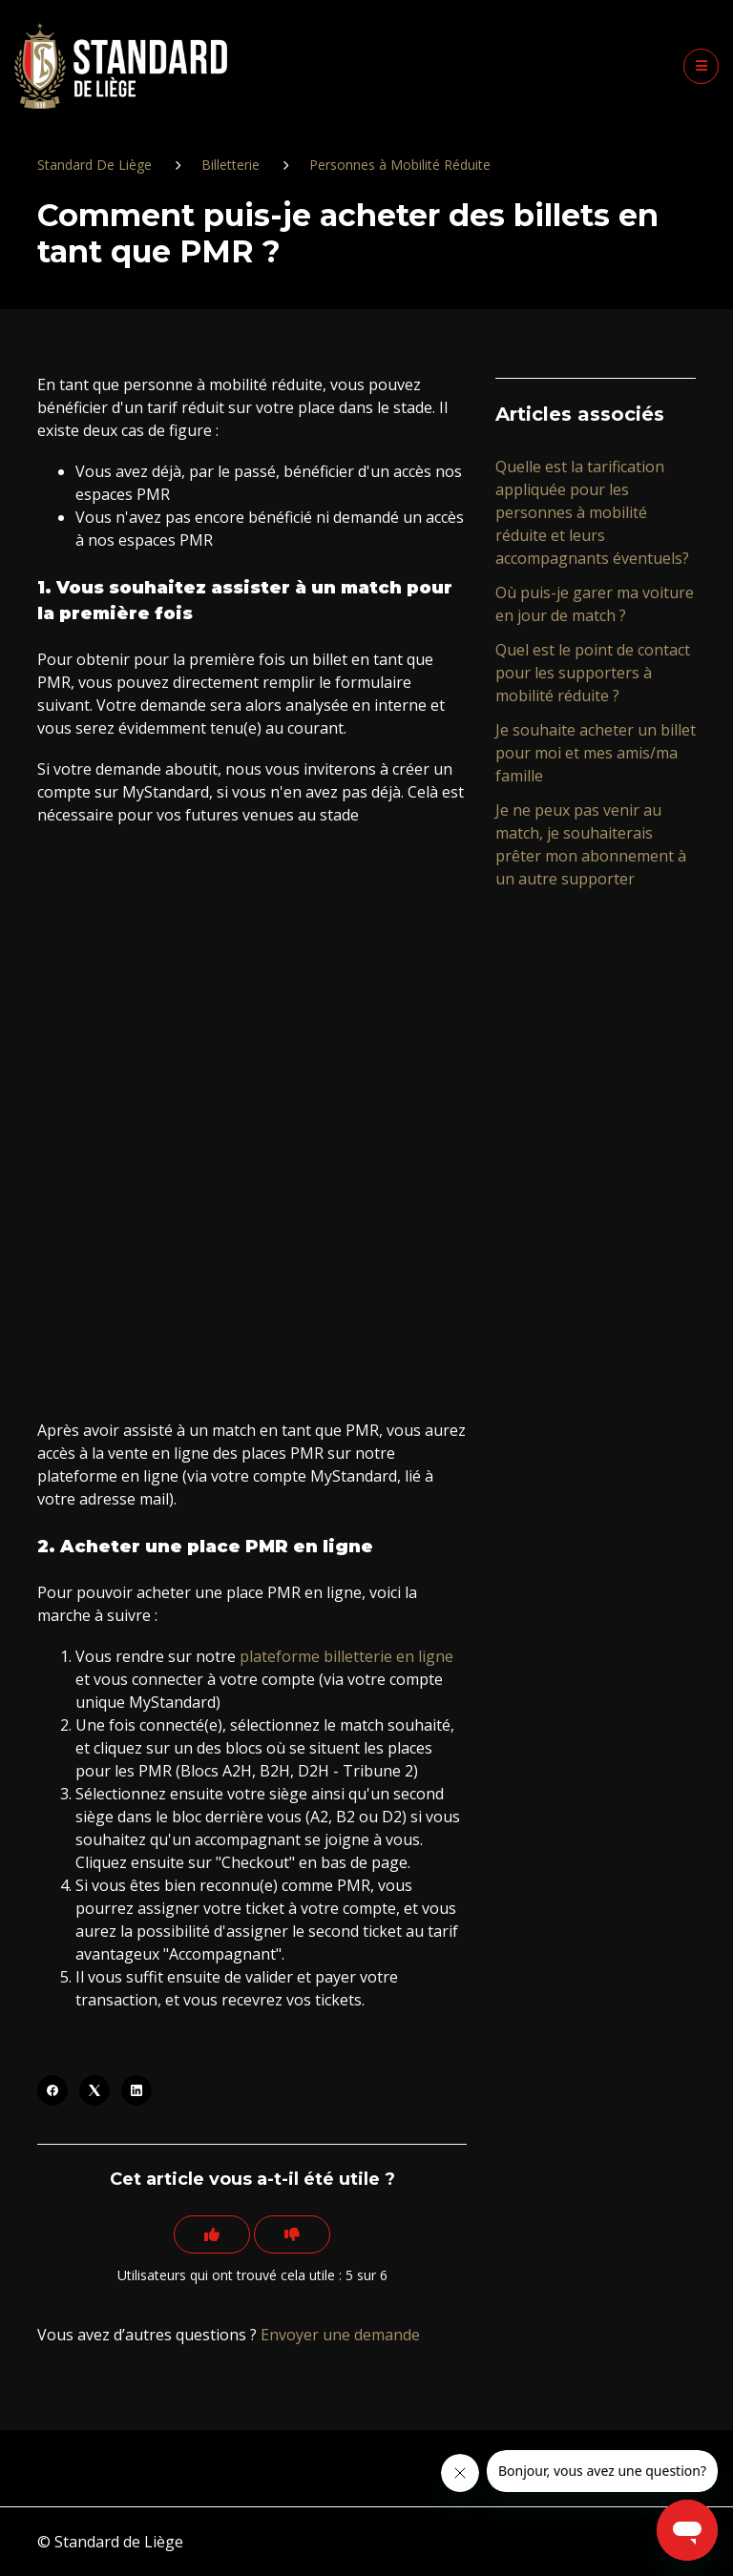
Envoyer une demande (340, 2334)
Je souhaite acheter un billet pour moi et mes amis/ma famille (595, 752)
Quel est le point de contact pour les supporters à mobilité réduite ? (592, 672)
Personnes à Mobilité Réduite (400, 165)
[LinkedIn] (136, 2090)
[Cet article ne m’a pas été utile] (292, 2234)
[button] (701, 66)
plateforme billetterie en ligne (346, 1656)
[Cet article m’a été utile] (212, 2234)
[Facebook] (52, 2090)
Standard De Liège (94, 165)
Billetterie (230, 165)
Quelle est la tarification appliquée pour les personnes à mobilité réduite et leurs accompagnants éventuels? (592, 512)
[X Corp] (94, 2090)
